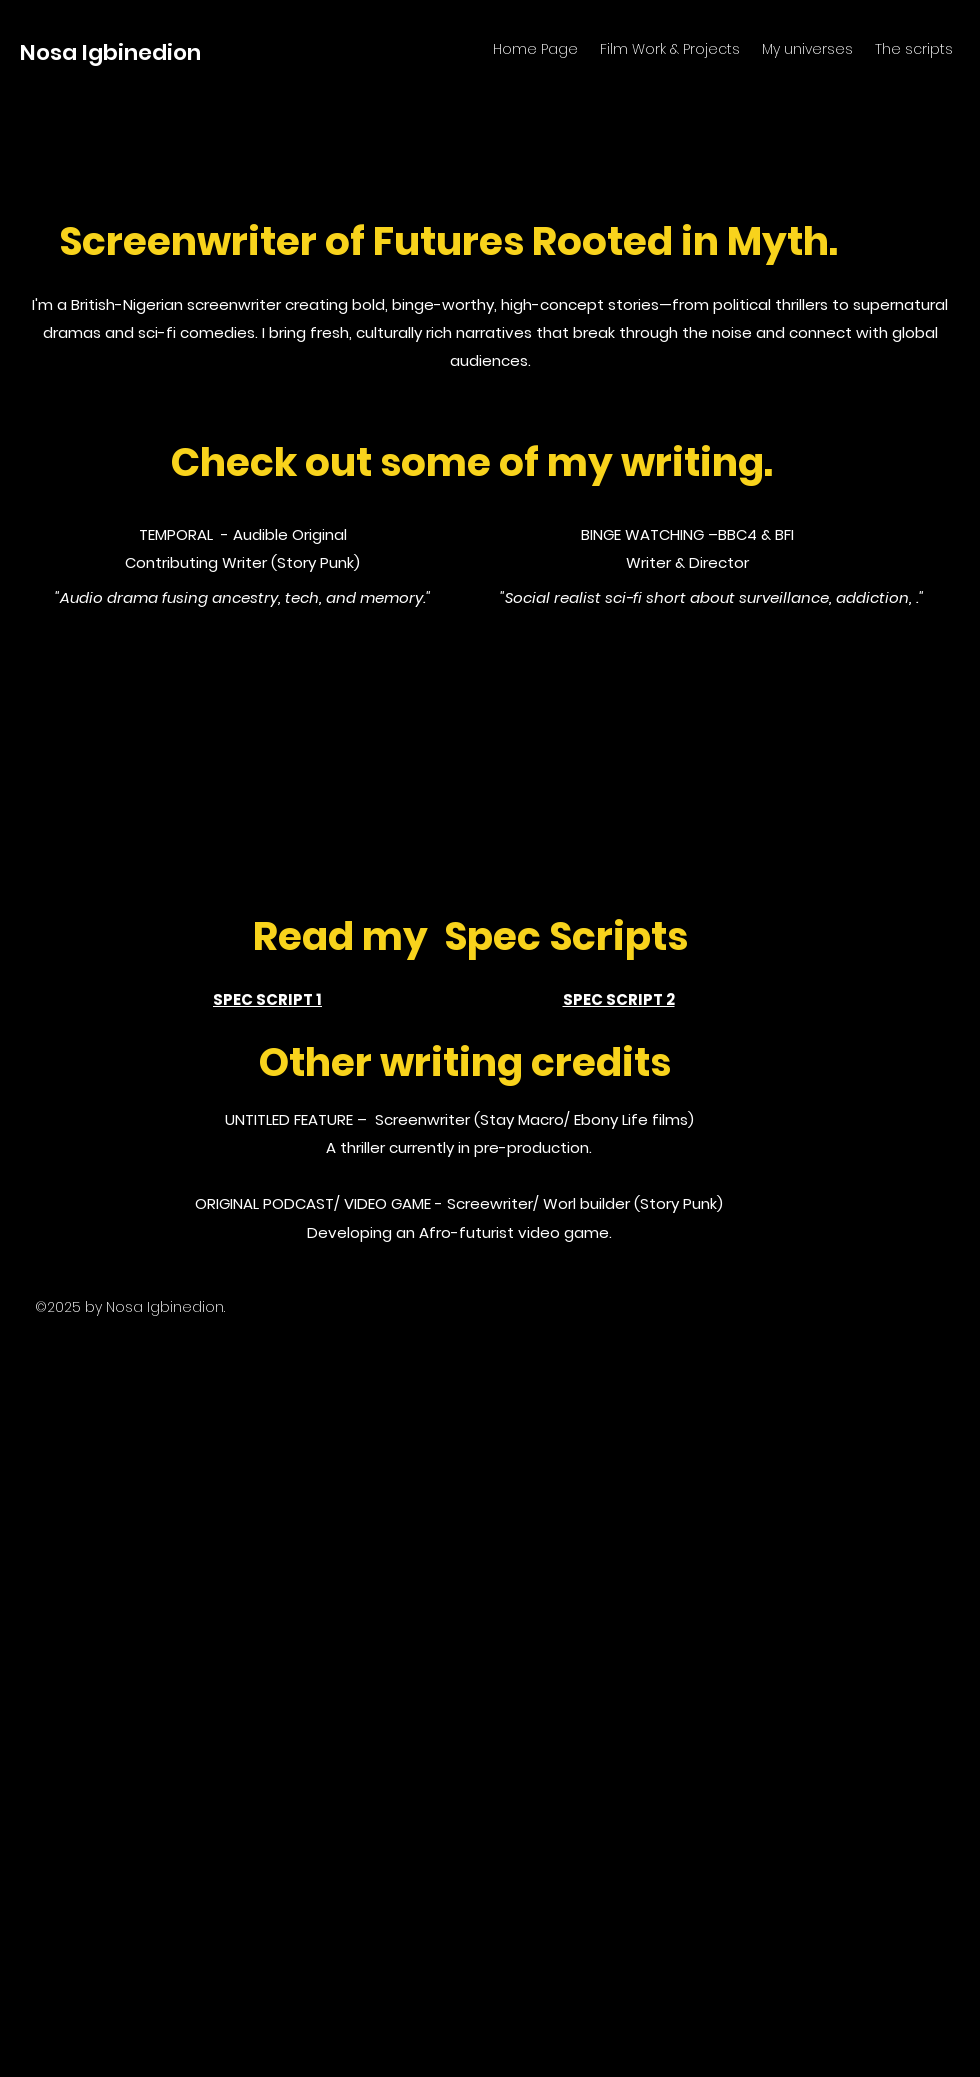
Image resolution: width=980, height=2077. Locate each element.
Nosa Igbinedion (110, 52)
